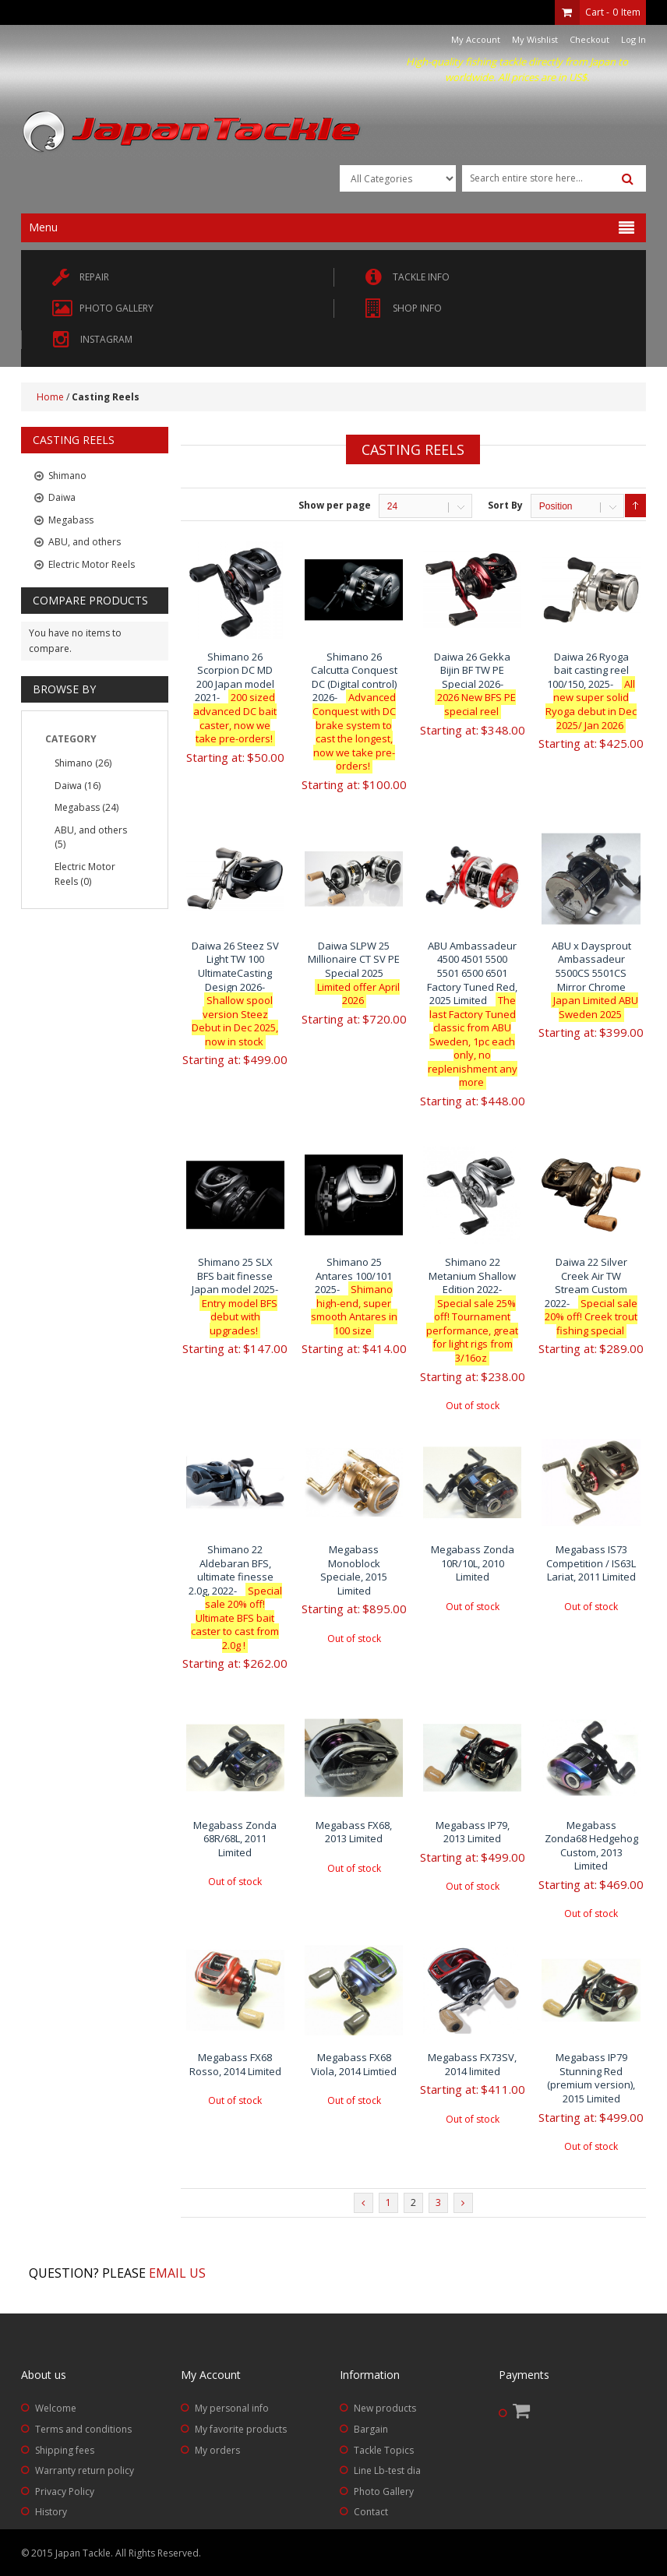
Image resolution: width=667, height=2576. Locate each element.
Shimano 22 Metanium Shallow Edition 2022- (472, 1310)
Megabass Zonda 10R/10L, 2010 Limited (472, 1563)
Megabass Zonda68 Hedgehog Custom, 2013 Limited (591, 1845)
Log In (633, 39)
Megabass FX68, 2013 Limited (354, 1832)
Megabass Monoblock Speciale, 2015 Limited (353, 1570)
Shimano (74, 763)
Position (556, 506)
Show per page (334, 505)
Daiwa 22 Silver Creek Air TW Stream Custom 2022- (591, 1296)
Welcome (55, 2408)
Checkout (589, 39)
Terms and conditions (83, 2429)
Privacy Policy (64, 2491)
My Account (475, 39)
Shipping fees (64, 2450)
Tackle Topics (384, 2450)
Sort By (505, 505)
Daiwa (68, 785)
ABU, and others (91, 830)
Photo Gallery (384, 2491)
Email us (177, 2273)
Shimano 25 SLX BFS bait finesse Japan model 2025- (235, 1296)
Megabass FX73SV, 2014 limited (472, 2064)
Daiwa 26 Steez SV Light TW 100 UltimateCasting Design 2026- (235, 993)
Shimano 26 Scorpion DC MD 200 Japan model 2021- (235, 697)
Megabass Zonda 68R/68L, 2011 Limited (235, 1838)
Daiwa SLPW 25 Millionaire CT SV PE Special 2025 (354, 973)
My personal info (232, 2408)
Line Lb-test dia (387, 2470)
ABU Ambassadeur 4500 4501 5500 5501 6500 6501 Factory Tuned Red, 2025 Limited (472, 1014)
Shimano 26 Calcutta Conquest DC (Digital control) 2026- (354, 711)
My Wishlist (535, 39)
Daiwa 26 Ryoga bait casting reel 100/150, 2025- (591, 691)
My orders (217, 2450)
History (51, 2511)
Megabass (77, 807)
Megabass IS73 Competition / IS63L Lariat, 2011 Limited (591, 1563)
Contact (371, 2511)
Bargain (371, 2429)
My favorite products (241, 2429)
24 (392, 506)
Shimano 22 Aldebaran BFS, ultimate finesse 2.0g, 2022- (235, 1597)
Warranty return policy (84, 2470)
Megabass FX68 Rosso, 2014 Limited (235, 2064)
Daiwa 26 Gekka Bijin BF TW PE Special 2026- (472, 684)
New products (385, 2408)
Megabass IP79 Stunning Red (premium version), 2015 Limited (591, 2078)
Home (50, 396)
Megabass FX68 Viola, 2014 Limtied (354, 2064)
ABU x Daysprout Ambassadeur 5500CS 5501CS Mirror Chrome (591, 980)
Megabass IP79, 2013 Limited (473, 1832)
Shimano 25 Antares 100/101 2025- (354, 1296)
